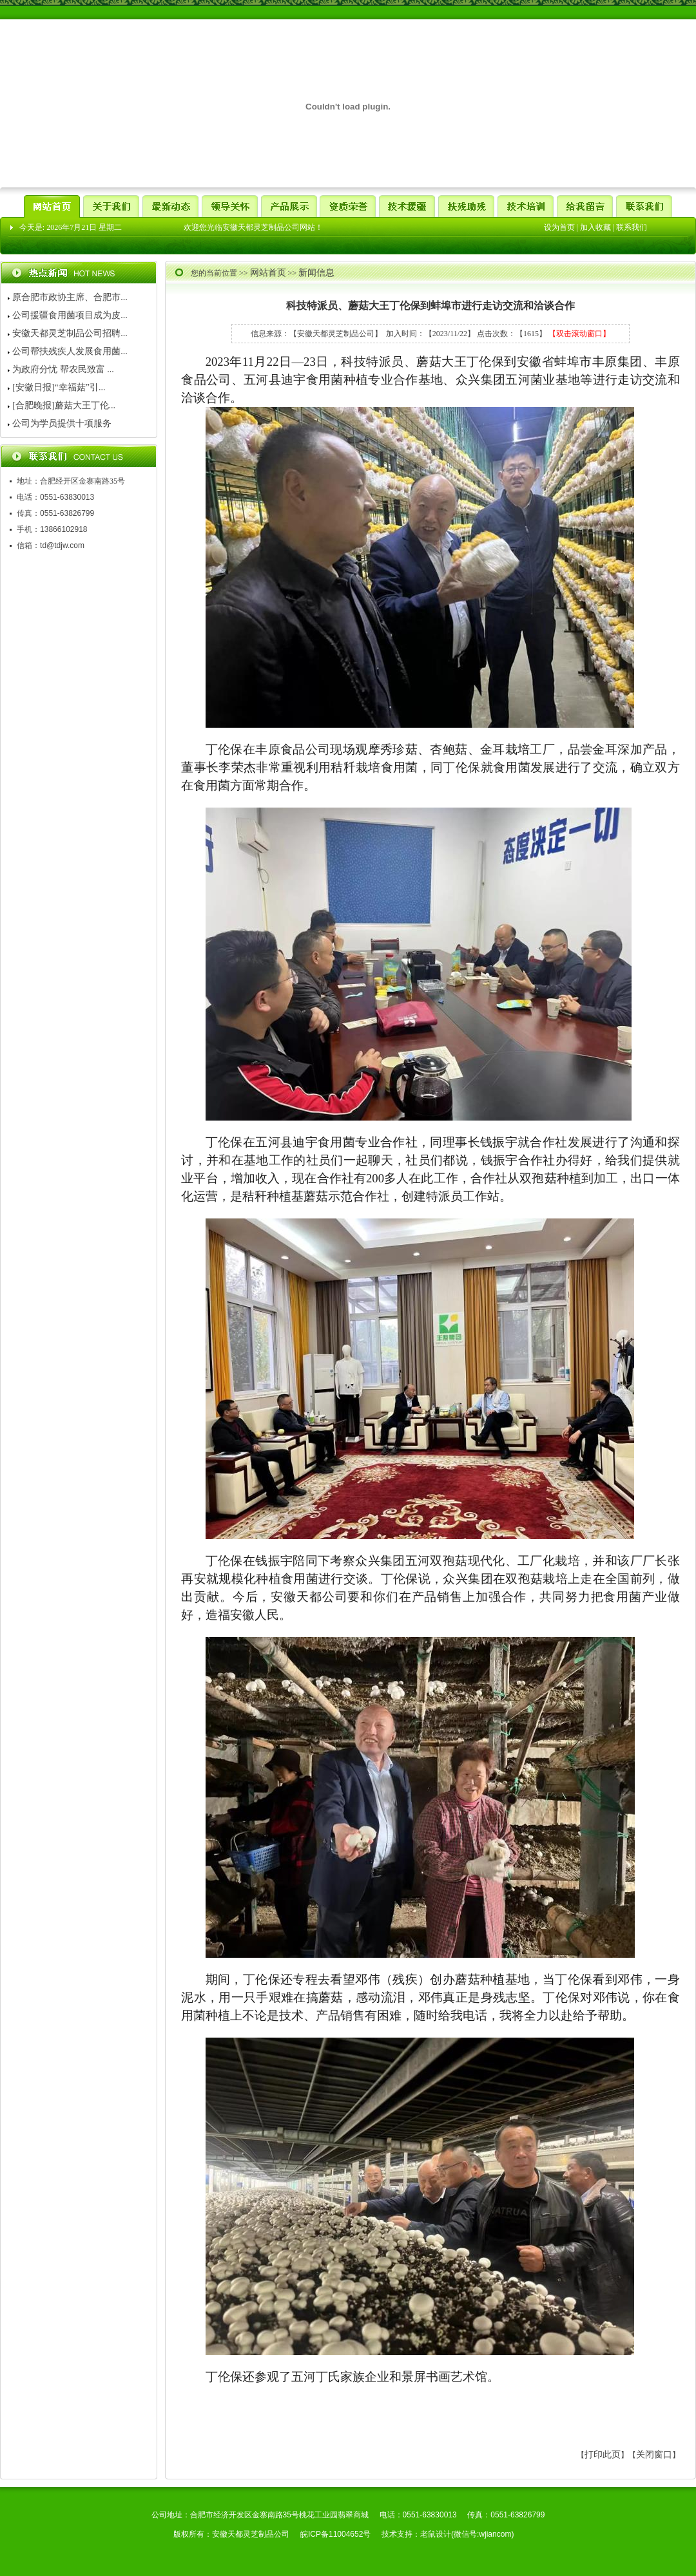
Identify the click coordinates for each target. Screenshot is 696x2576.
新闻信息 (316, 273)
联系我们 (631, 227)
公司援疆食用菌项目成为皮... (70, 315)
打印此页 (603, 2454)
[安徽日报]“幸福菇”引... (58, 387)
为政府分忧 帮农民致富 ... (63, 369)
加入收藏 (595, 227)
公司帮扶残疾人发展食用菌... (70, 351)
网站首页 (268, 273)
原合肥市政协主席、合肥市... (70, 297)
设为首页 (559, 227)
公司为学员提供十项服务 (61, 423)
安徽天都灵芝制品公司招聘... (70, 333)
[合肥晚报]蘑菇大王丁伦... (63, 405)
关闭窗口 (654, 2454)
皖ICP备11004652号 (335, 2534)
